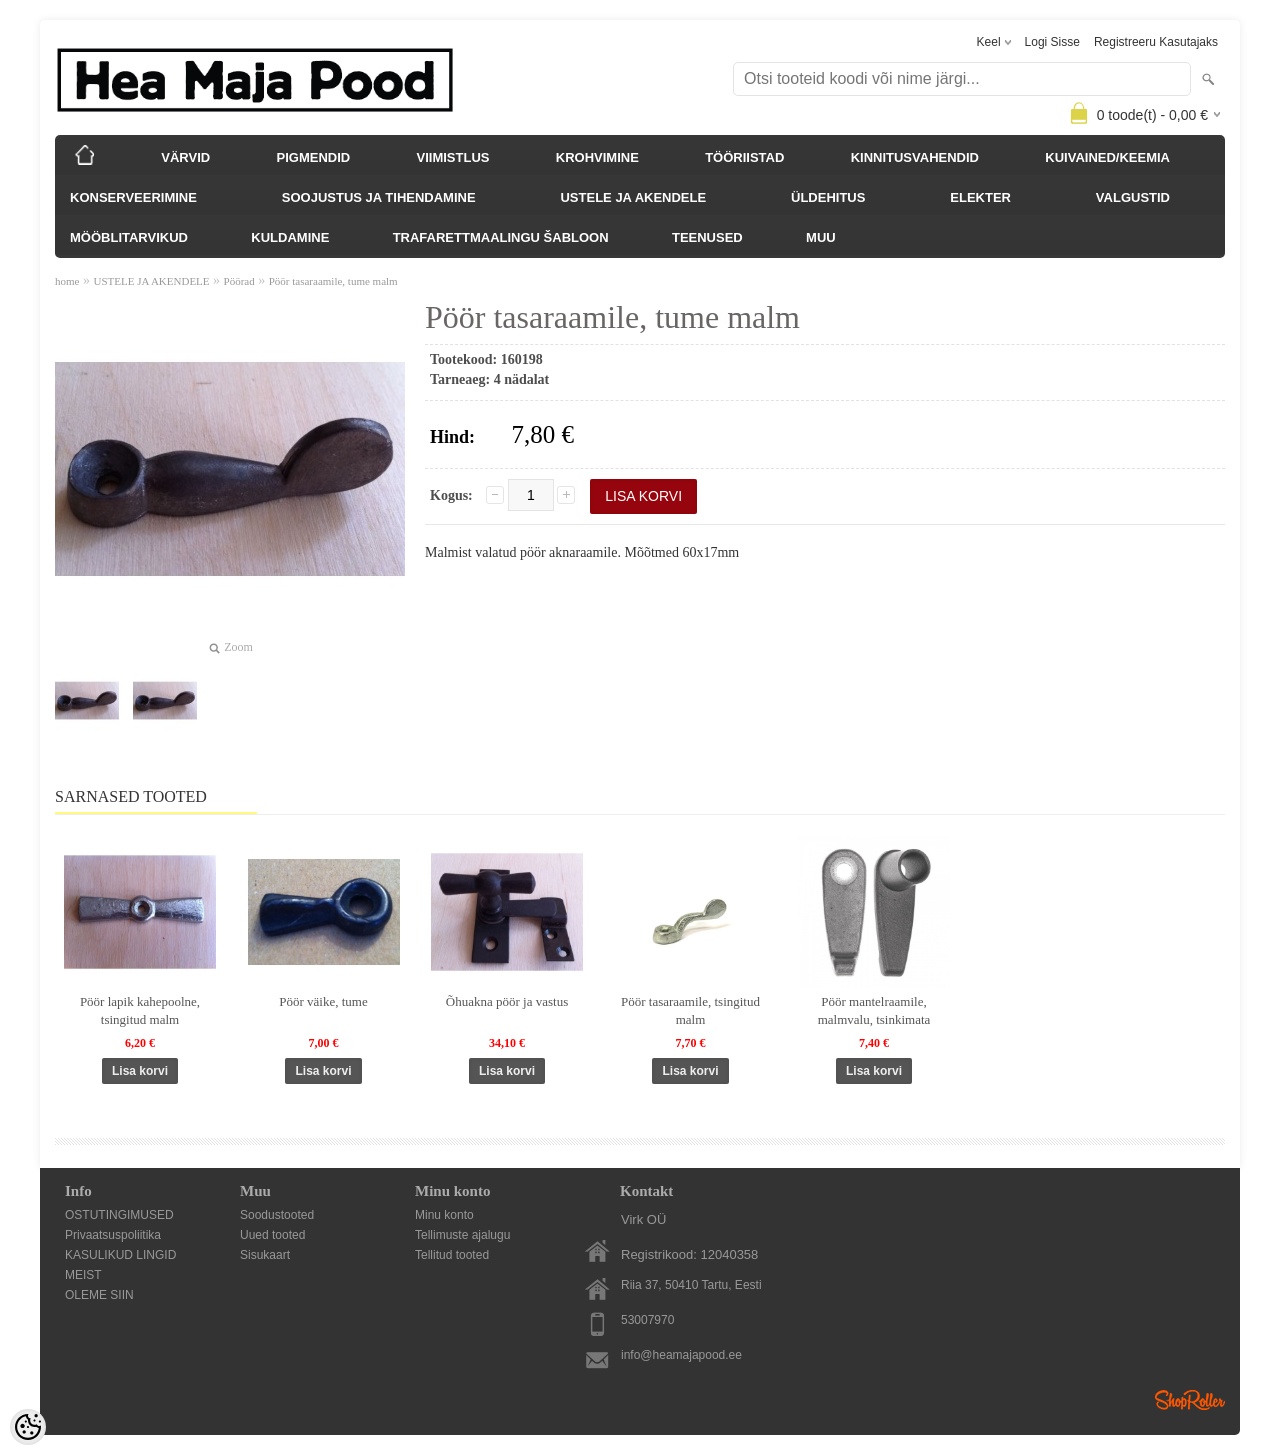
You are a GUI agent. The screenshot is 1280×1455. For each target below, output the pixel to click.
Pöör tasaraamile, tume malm (333, 281)
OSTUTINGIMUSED (119, 1215)
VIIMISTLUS (453, 157)
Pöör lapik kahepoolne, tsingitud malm (140, 1010)
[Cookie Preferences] (28, 1427)
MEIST (83, 1275)
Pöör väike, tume (323, 1001)
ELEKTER (980, 197)
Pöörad (239, 281)
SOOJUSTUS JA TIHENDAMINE (379, 197)
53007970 (647, 1320)
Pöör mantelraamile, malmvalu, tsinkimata (874, 1010)
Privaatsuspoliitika (113, 1235)
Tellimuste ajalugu (462, 1235)
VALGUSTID (1133, 197)
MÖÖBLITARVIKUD (129, 237)
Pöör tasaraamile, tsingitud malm (690, 1010)
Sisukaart (265, 1255)
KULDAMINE (290, 237)
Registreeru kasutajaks (1156, 42)
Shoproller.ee (1190, 1400)
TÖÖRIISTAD (744, 157)
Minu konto (444, 1215)
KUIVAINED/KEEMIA (1107, 157)
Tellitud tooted (452, 1255)
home (67, 281)
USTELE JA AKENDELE (633, 197)
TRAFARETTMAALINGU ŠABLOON (501, 237)
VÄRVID (185, 157)
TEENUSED (707, 237)
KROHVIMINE (597, 157)
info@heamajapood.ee (681, 1355)
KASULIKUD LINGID (120, 1255)
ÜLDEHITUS (828, 197)
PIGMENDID (314, 157)
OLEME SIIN (99, 1295)
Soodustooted (277, 1215)
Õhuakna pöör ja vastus (507, 1001)
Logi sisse (1052, 42)
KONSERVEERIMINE (133, 197)
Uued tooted (272, 1235)
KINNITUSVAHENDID (915, 157)
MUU (821, 237)
